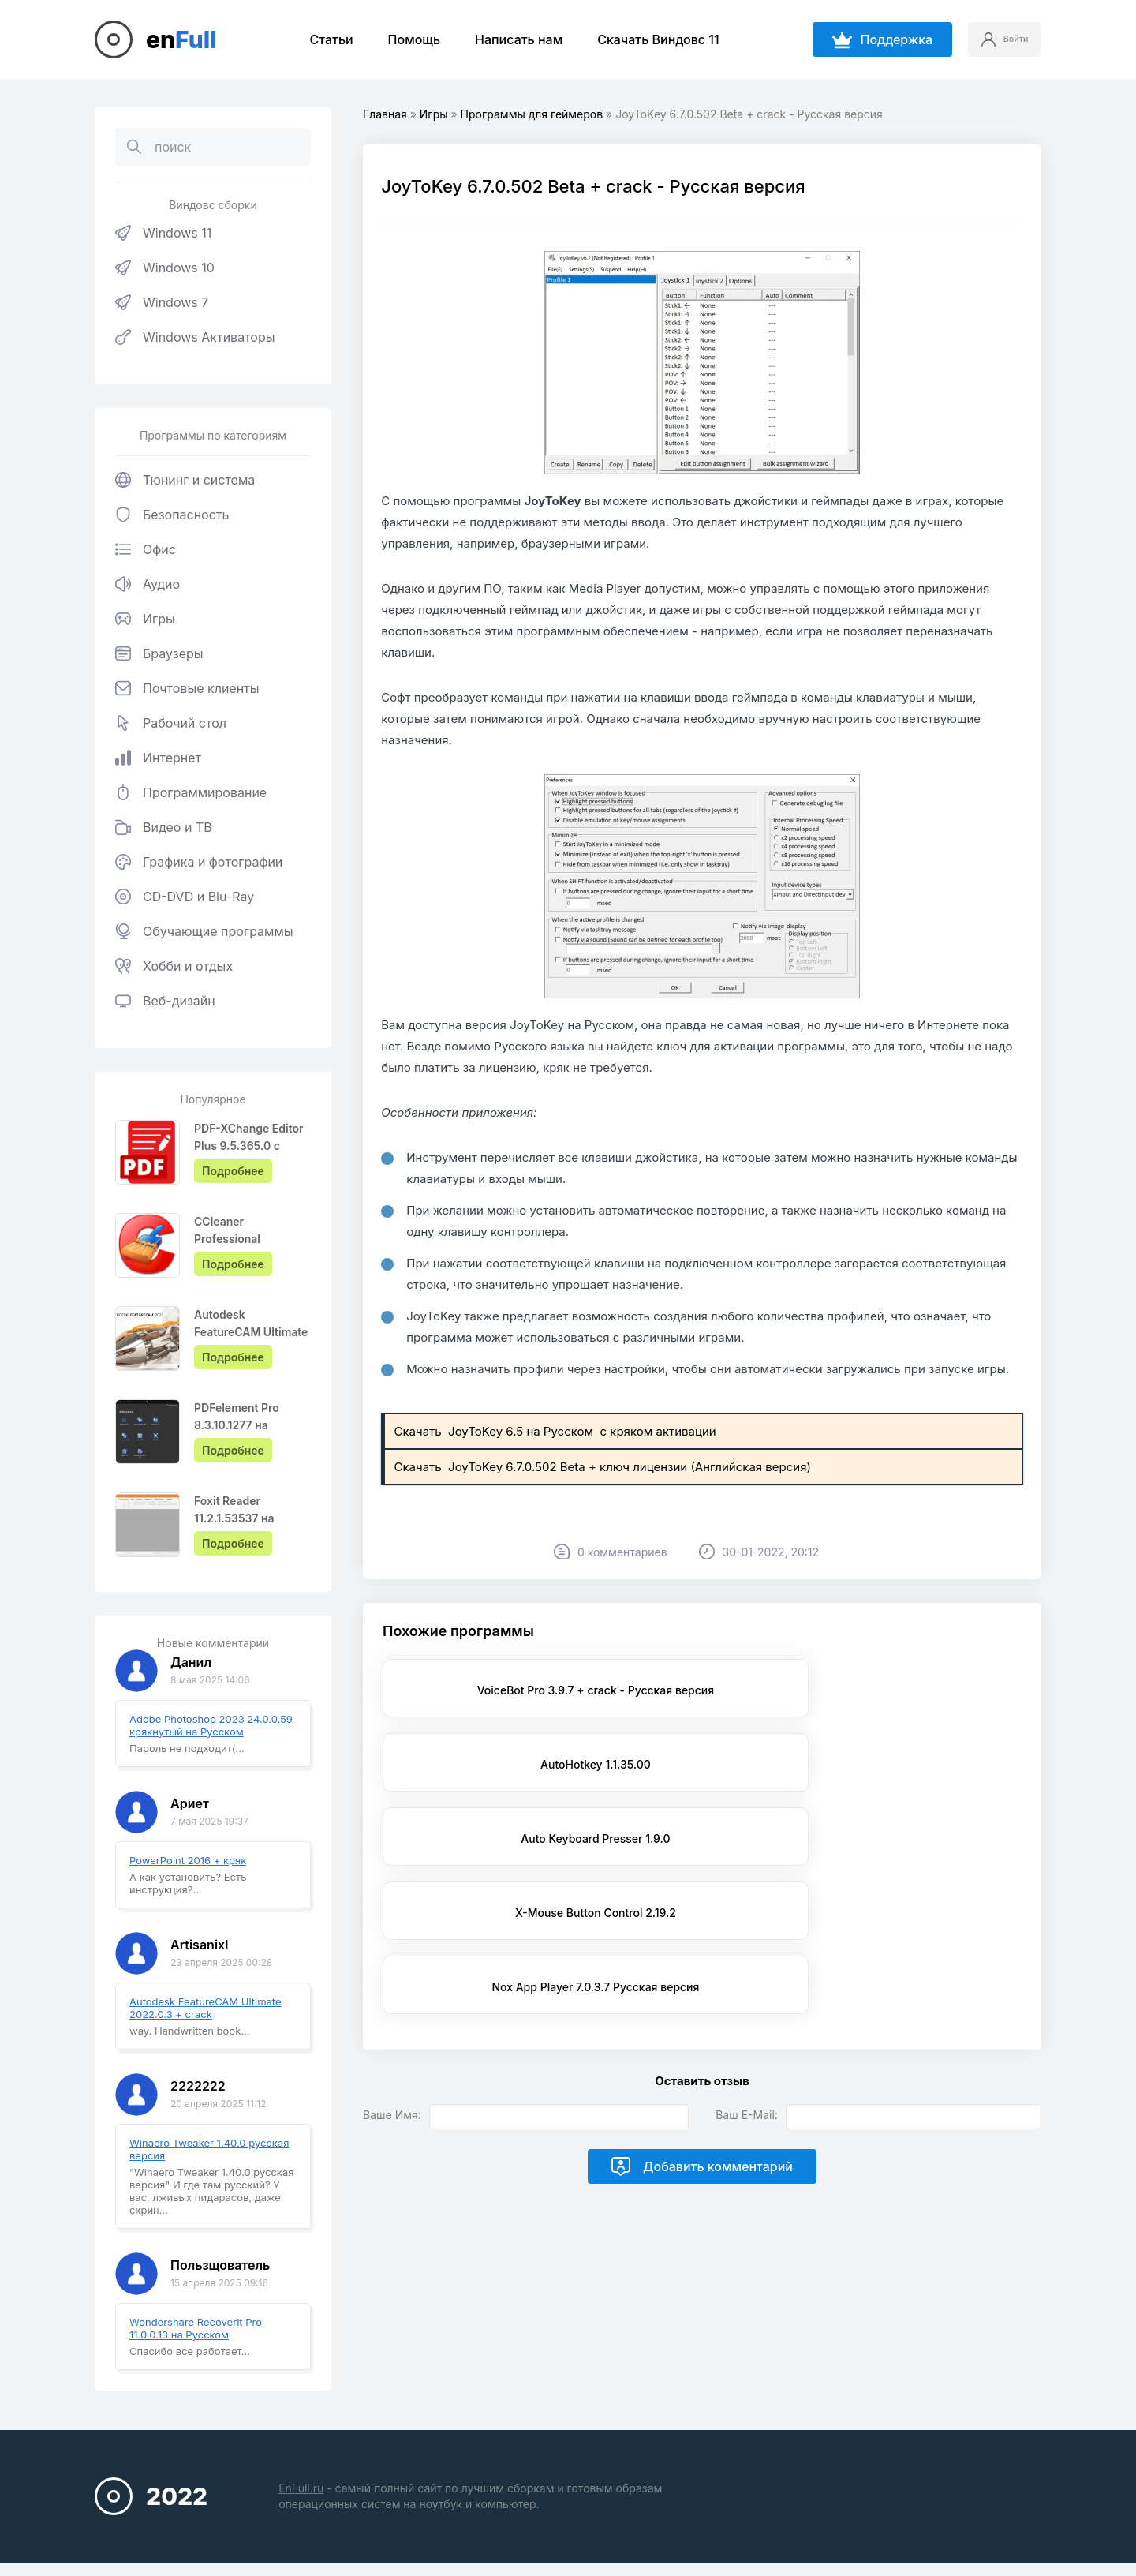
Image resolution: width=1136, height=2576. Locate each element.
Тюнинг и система (185, 480)
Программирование (191, 792)
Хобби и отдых (174, 966)
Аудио (147, 584)
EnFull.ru (300, 2488)
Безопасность (172, 514)
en (181, 39)
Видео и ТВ (163, 827)
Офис (145, 549)
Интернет (158, 758)
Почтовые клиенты (187, 688)
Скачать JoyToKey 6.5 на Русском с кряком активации (556, 1431)
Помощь (401, 39)
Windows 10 (165, 267)
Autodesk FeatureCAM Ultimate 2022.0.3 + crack (205, 2007)
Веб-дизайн (165, 1001)
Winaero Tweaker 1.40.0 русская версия (209, 2149)
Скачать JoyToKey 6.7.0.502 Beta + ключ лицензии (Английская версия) (604, 1466)
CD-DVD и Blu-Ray (184, 896)
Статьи (318, 39)
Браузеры (159, 653)
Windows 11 (163, 233)
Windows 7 (161, 302)
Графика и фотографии (198, 862)
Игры (145, 619)
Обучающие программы (204, 931)
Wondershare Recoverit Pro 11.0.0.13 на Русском (195, 2328)
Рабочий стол (170, 723)
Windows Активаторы (195, 337)
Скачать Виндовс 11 (646, 39)
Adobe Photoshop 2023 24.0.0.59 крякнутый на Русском (211, 1725)
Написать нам (506, 39)
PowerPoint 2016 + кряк (187, 1860)
